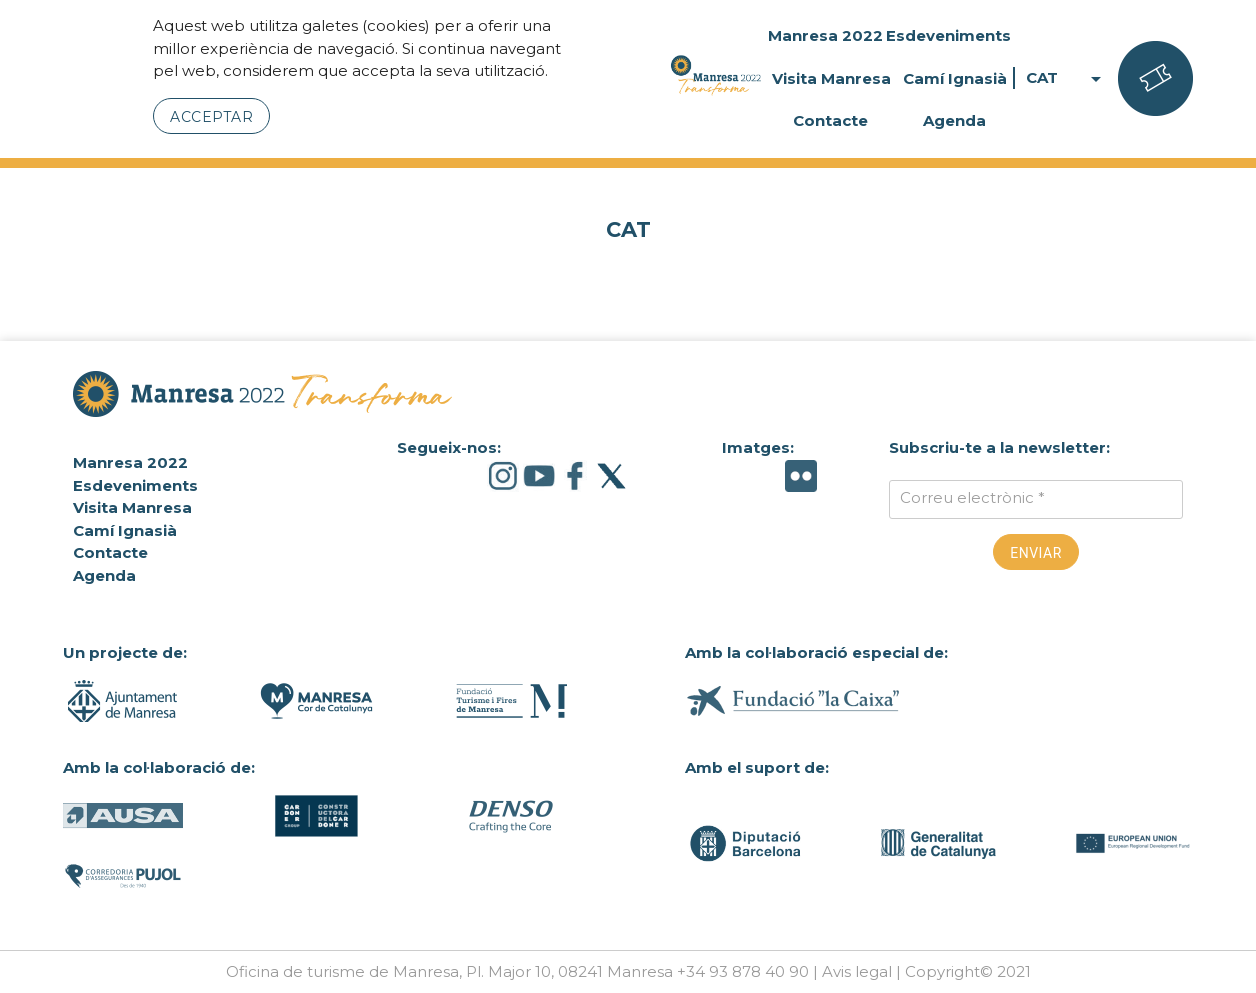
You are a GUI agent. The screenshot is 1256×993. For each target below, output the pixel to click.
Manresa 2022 (825, 35)
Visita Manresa (831, 78)
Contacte (830, 120)
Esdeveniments (948, 35)
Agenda (954, 120)
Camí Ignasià (955, 78)
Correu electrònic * (972, 497)
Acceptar (211, 117)
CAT (1067, 78)
